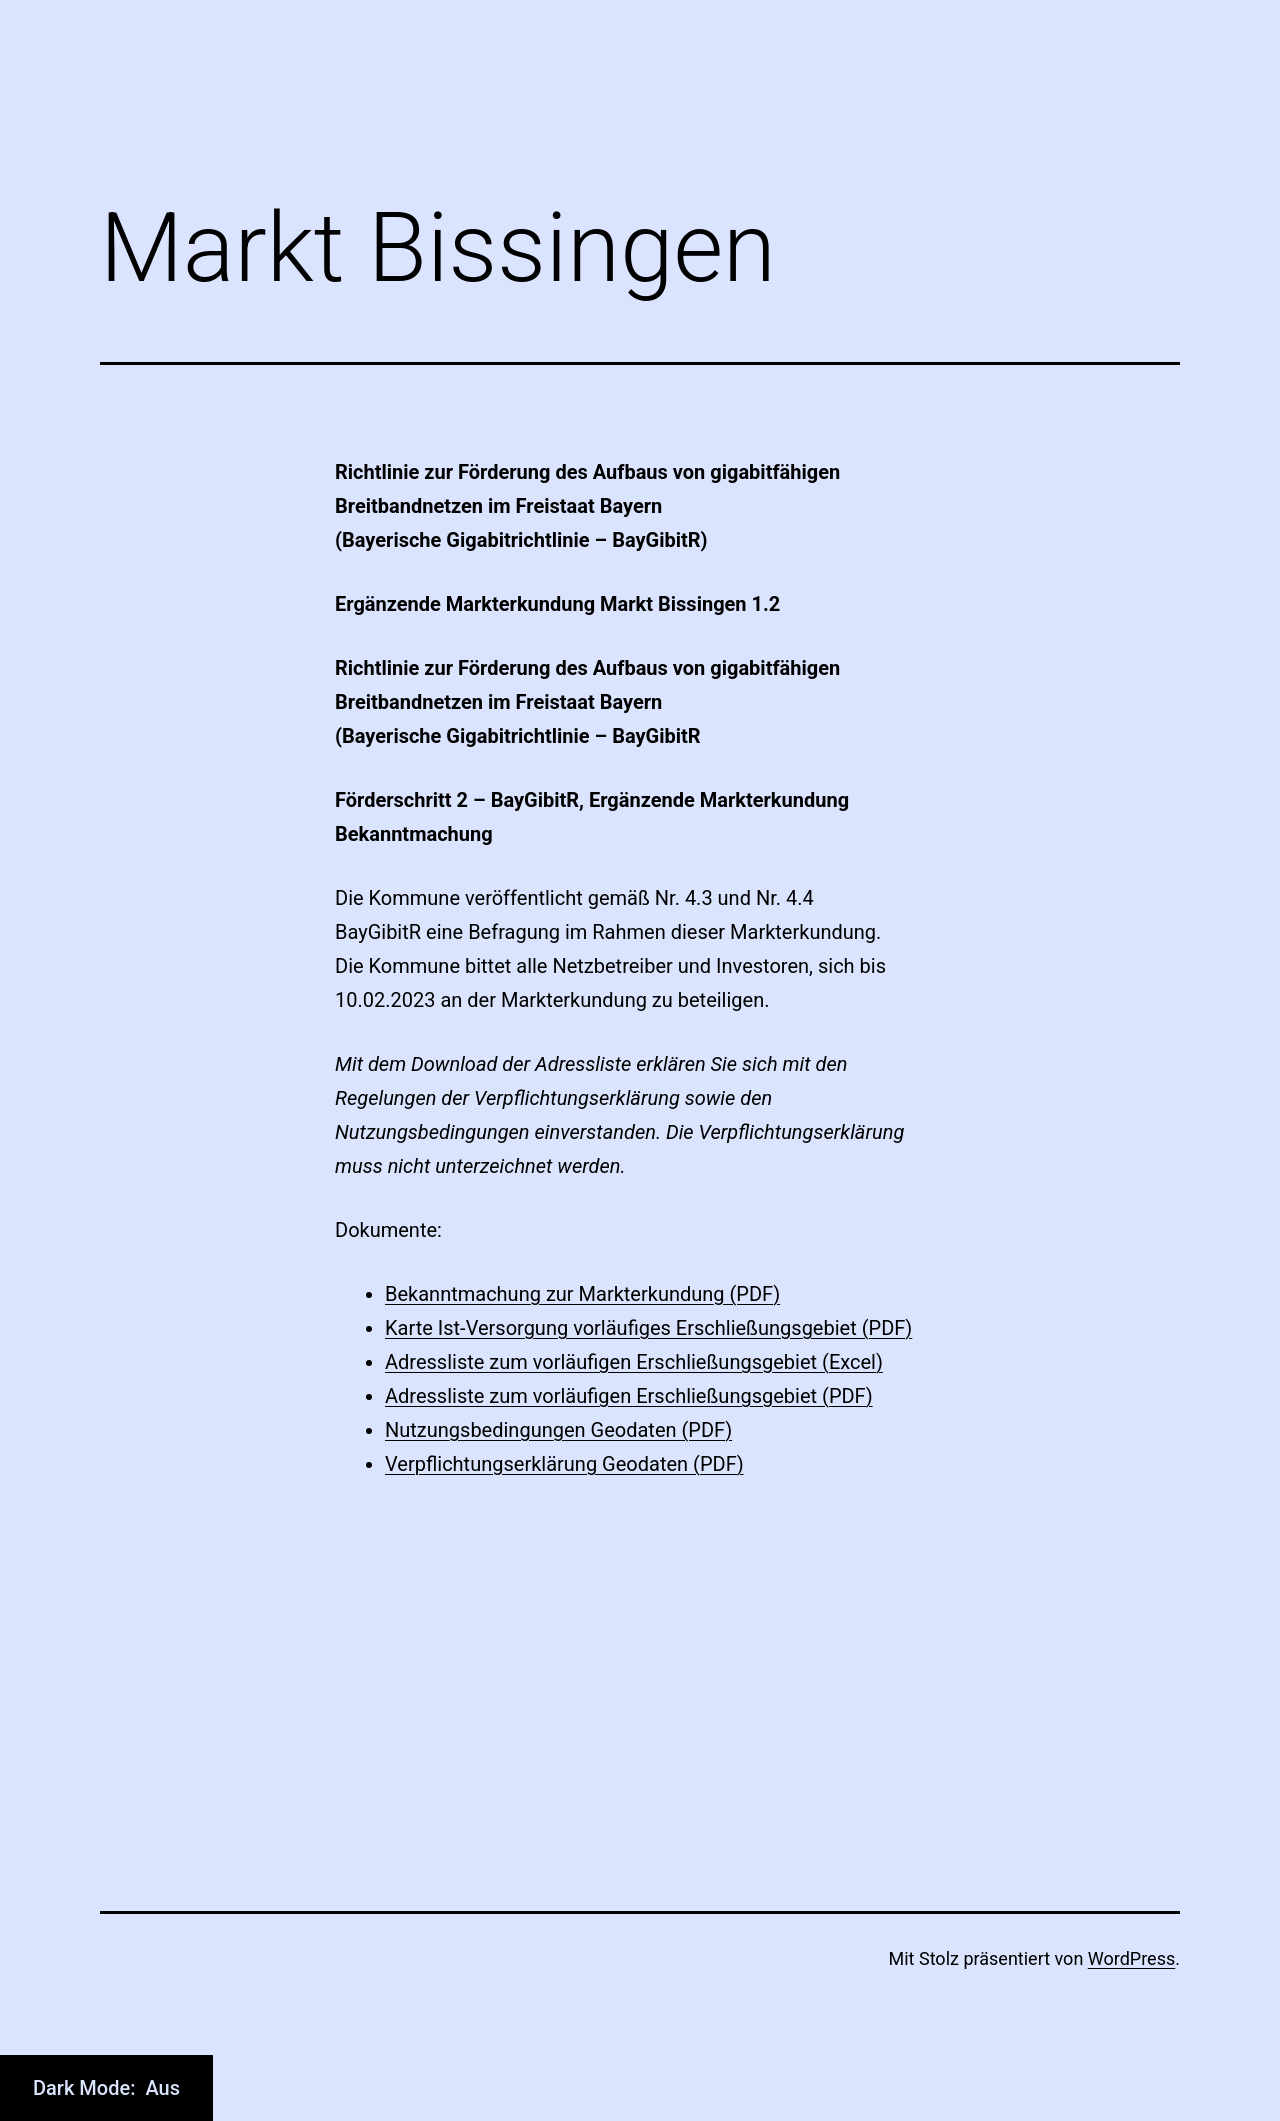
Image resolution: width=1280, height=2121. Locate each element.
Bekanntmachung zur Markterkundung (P (567, 1294)
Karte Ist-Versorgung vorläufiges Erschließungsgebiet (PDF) (648, 1328)
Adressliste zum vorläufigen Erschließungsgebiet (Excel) (634, 1362)
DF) (764, 1294)
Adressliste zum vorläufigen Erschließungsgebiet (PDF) (629, 1396)
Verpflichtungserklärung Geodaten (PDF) (564, 1464)
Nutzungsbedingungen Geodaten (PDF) (558, 1430)
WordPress (1131, 1958)
